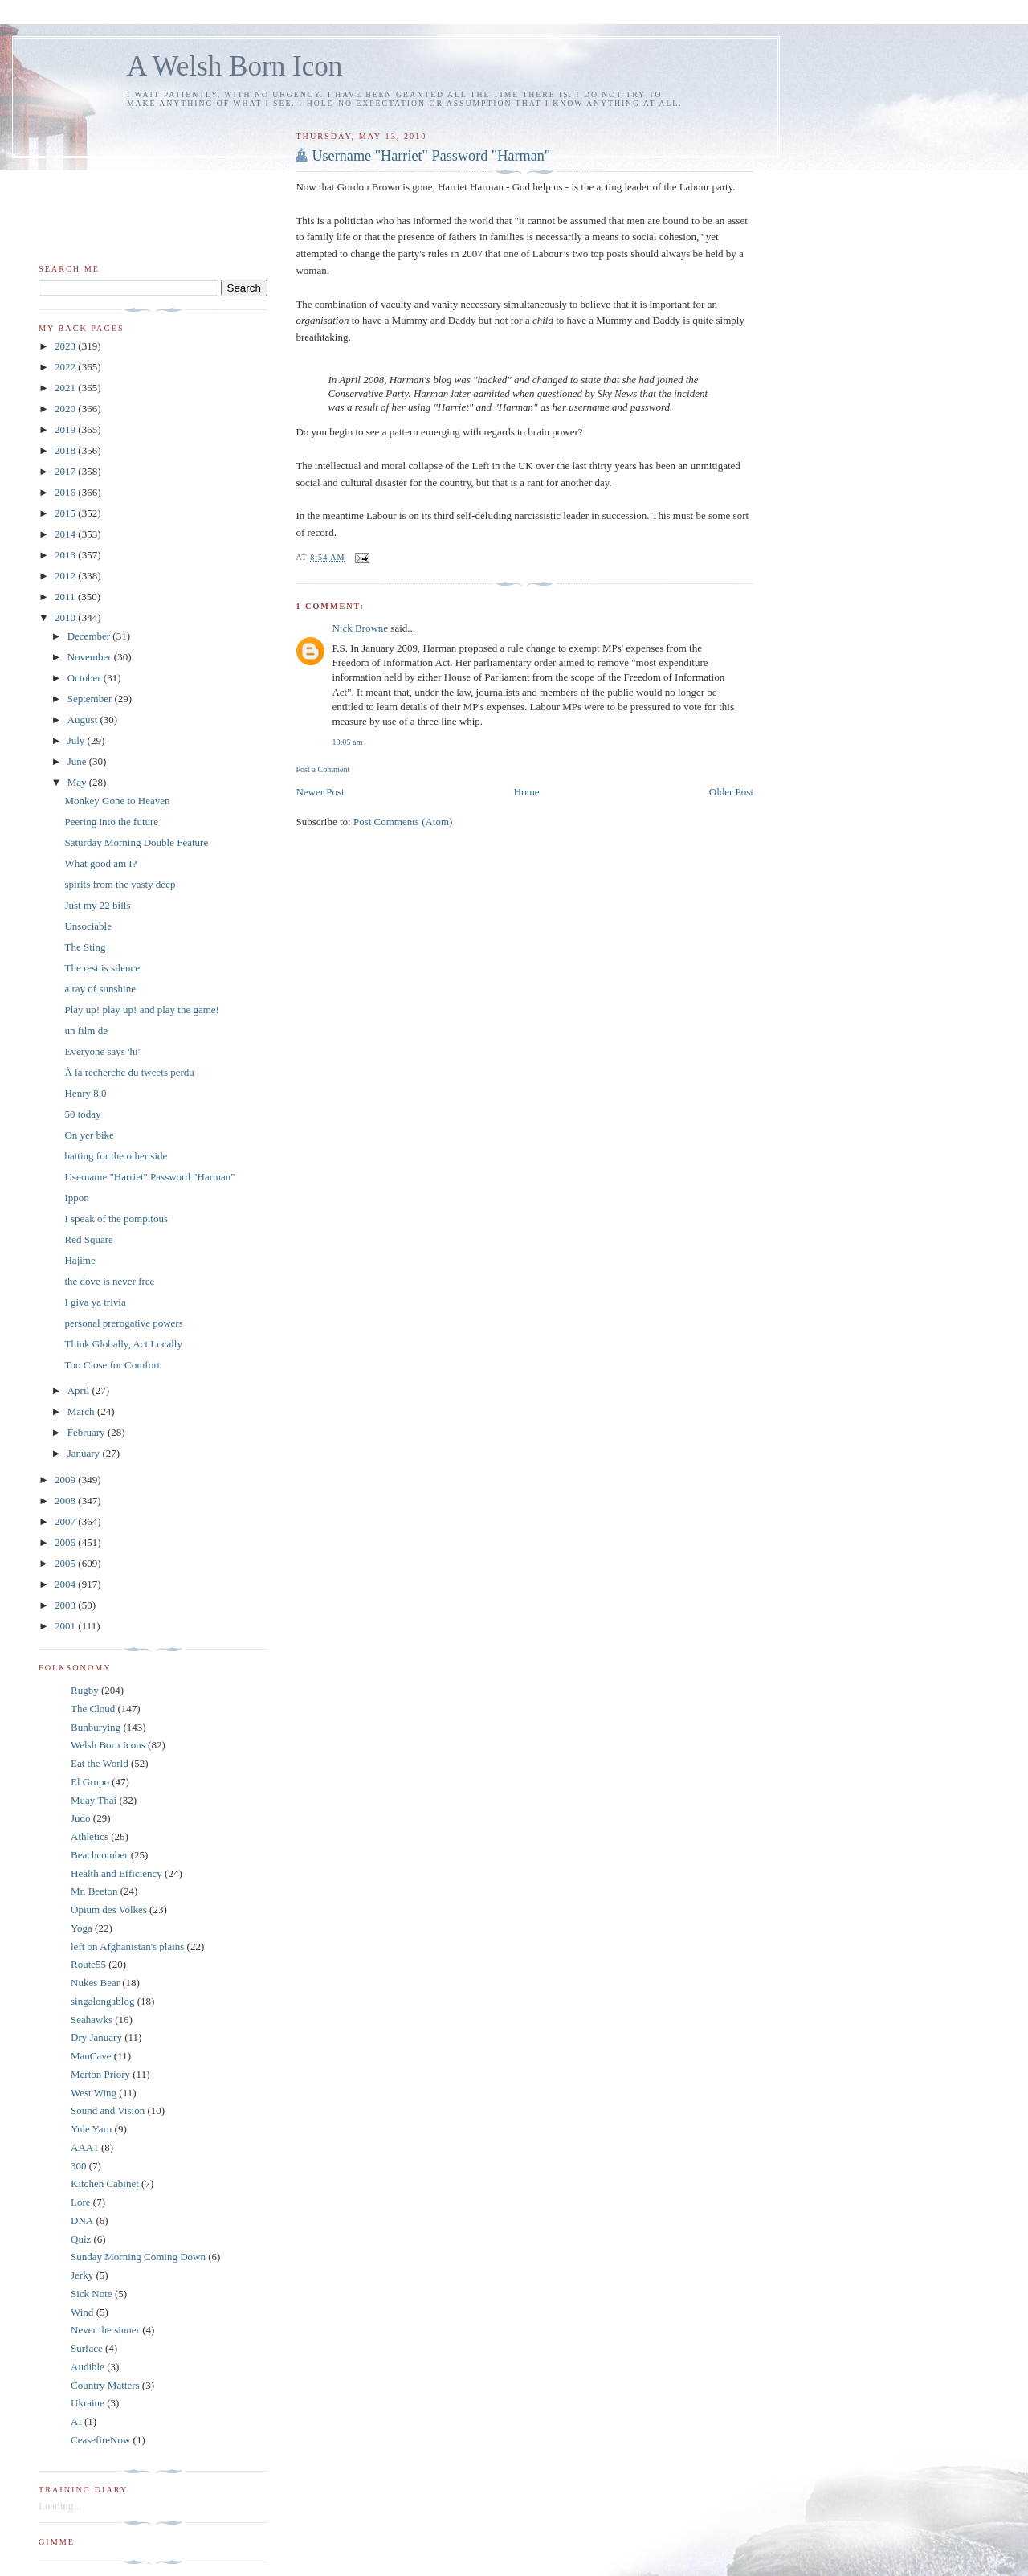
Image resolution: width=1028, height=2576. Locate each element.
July (77, 740)
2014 (66, 534)
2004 (66, 1584)
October (85, 678)
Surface (87, 2348)
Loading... (60, 2506)
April (79, 1390)
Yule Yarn (91, 2129)
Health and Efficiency (116, 1873)
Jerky (82, 2275)
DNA (82, 2220)
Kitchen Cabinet (105, 2183)
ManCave (91, 2056)
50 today (82, 1114)
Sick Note (91, 2294)
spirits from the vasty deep (119, 884)
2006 (66, 1542)
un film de (85, 1030)
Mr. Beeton (94, 1891)
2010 (66, 617)
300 (79, 2166)
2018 (66, 450)
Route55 (88, 1964)
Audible (87, 2367)
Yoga (81, 1928)
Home (527, 792)
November (90, 657)
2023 (66, 346)
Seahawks (91, 2020)
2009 (66, 1480)
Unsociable (87, 926)
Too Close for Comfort (112, 1365)
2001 (66, 1626)
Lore (81, 2202)
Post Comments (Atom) (403, 822)
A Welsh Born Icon (234, 66)
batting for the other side (115, 1156)
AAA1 (85, 2147)
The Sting (84, 947)
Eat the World (99, 1763)
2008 (66, 1500)
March (82, 1411)
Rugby (85, 1690)
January (85, 1453)
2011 (66, 597)
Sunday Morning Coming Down (138, 2257)
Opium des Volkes (109, 1909)
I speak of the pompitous (116, 1218)
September (91, 699)
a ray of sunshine (99, 989)
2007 (66, 1521)
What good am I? (100, 863)
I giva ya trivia (94, 1302)
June (78, 761)
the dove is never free (109, 1281)
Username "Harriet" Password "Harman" (431, 156)
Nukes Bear (95, 1983)
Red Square (88, 1239)
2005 (66, 1563)
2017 (66, 471)
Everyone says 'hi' (102, 1051)
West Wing (93, 2093)
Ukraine (87, 2403)
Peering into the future (111, 822)
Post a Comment (322, 769)
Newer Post (320, 792)
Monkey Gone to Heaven (116, 801)
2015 (66, 513)
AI (76, 2421)
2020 (66, 409)
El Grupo (90, 1782)
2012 (66, 576)
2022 (66, 367)
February (87, 1432)
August (83, 720)
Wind (82, 2312)
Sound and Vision (108, 2110)
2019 (66, 429)
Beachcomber (99, 1855)
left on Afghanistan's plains (127, 1946)
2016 (66, 492)
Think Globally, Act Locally (123, 1344)
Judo (81, 1818)
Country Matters (105, 2385)
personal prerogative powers (123, 1323)
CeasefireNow (100, 2440)
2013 (66, 555)
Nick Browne (360, 628)
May (78, 782)
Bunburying (95, 1727)
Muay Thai (93, 1800)
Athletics (89, 1836)
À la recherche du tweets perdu (129, 1072)
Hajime (79, 1260)
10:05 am (347, 742)
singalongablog (102, 2001)
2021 (66, 388)
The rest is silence (102, 968)
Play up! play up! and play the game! (141, 1010)
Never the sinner (105, 2330)
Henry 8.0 (85, 1093)
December (90, 636)
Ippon (76, 1198)
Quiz (81, 2239)
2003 (66, 1605)
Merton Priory (100, 2074)
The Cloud (93, 1709)
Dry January (96, 2037)
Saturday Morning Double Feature (136, 842)
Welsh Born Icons (108, 1745)
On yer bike (88, 1135)
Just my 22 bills (97, 905)
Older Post (731, 792)
